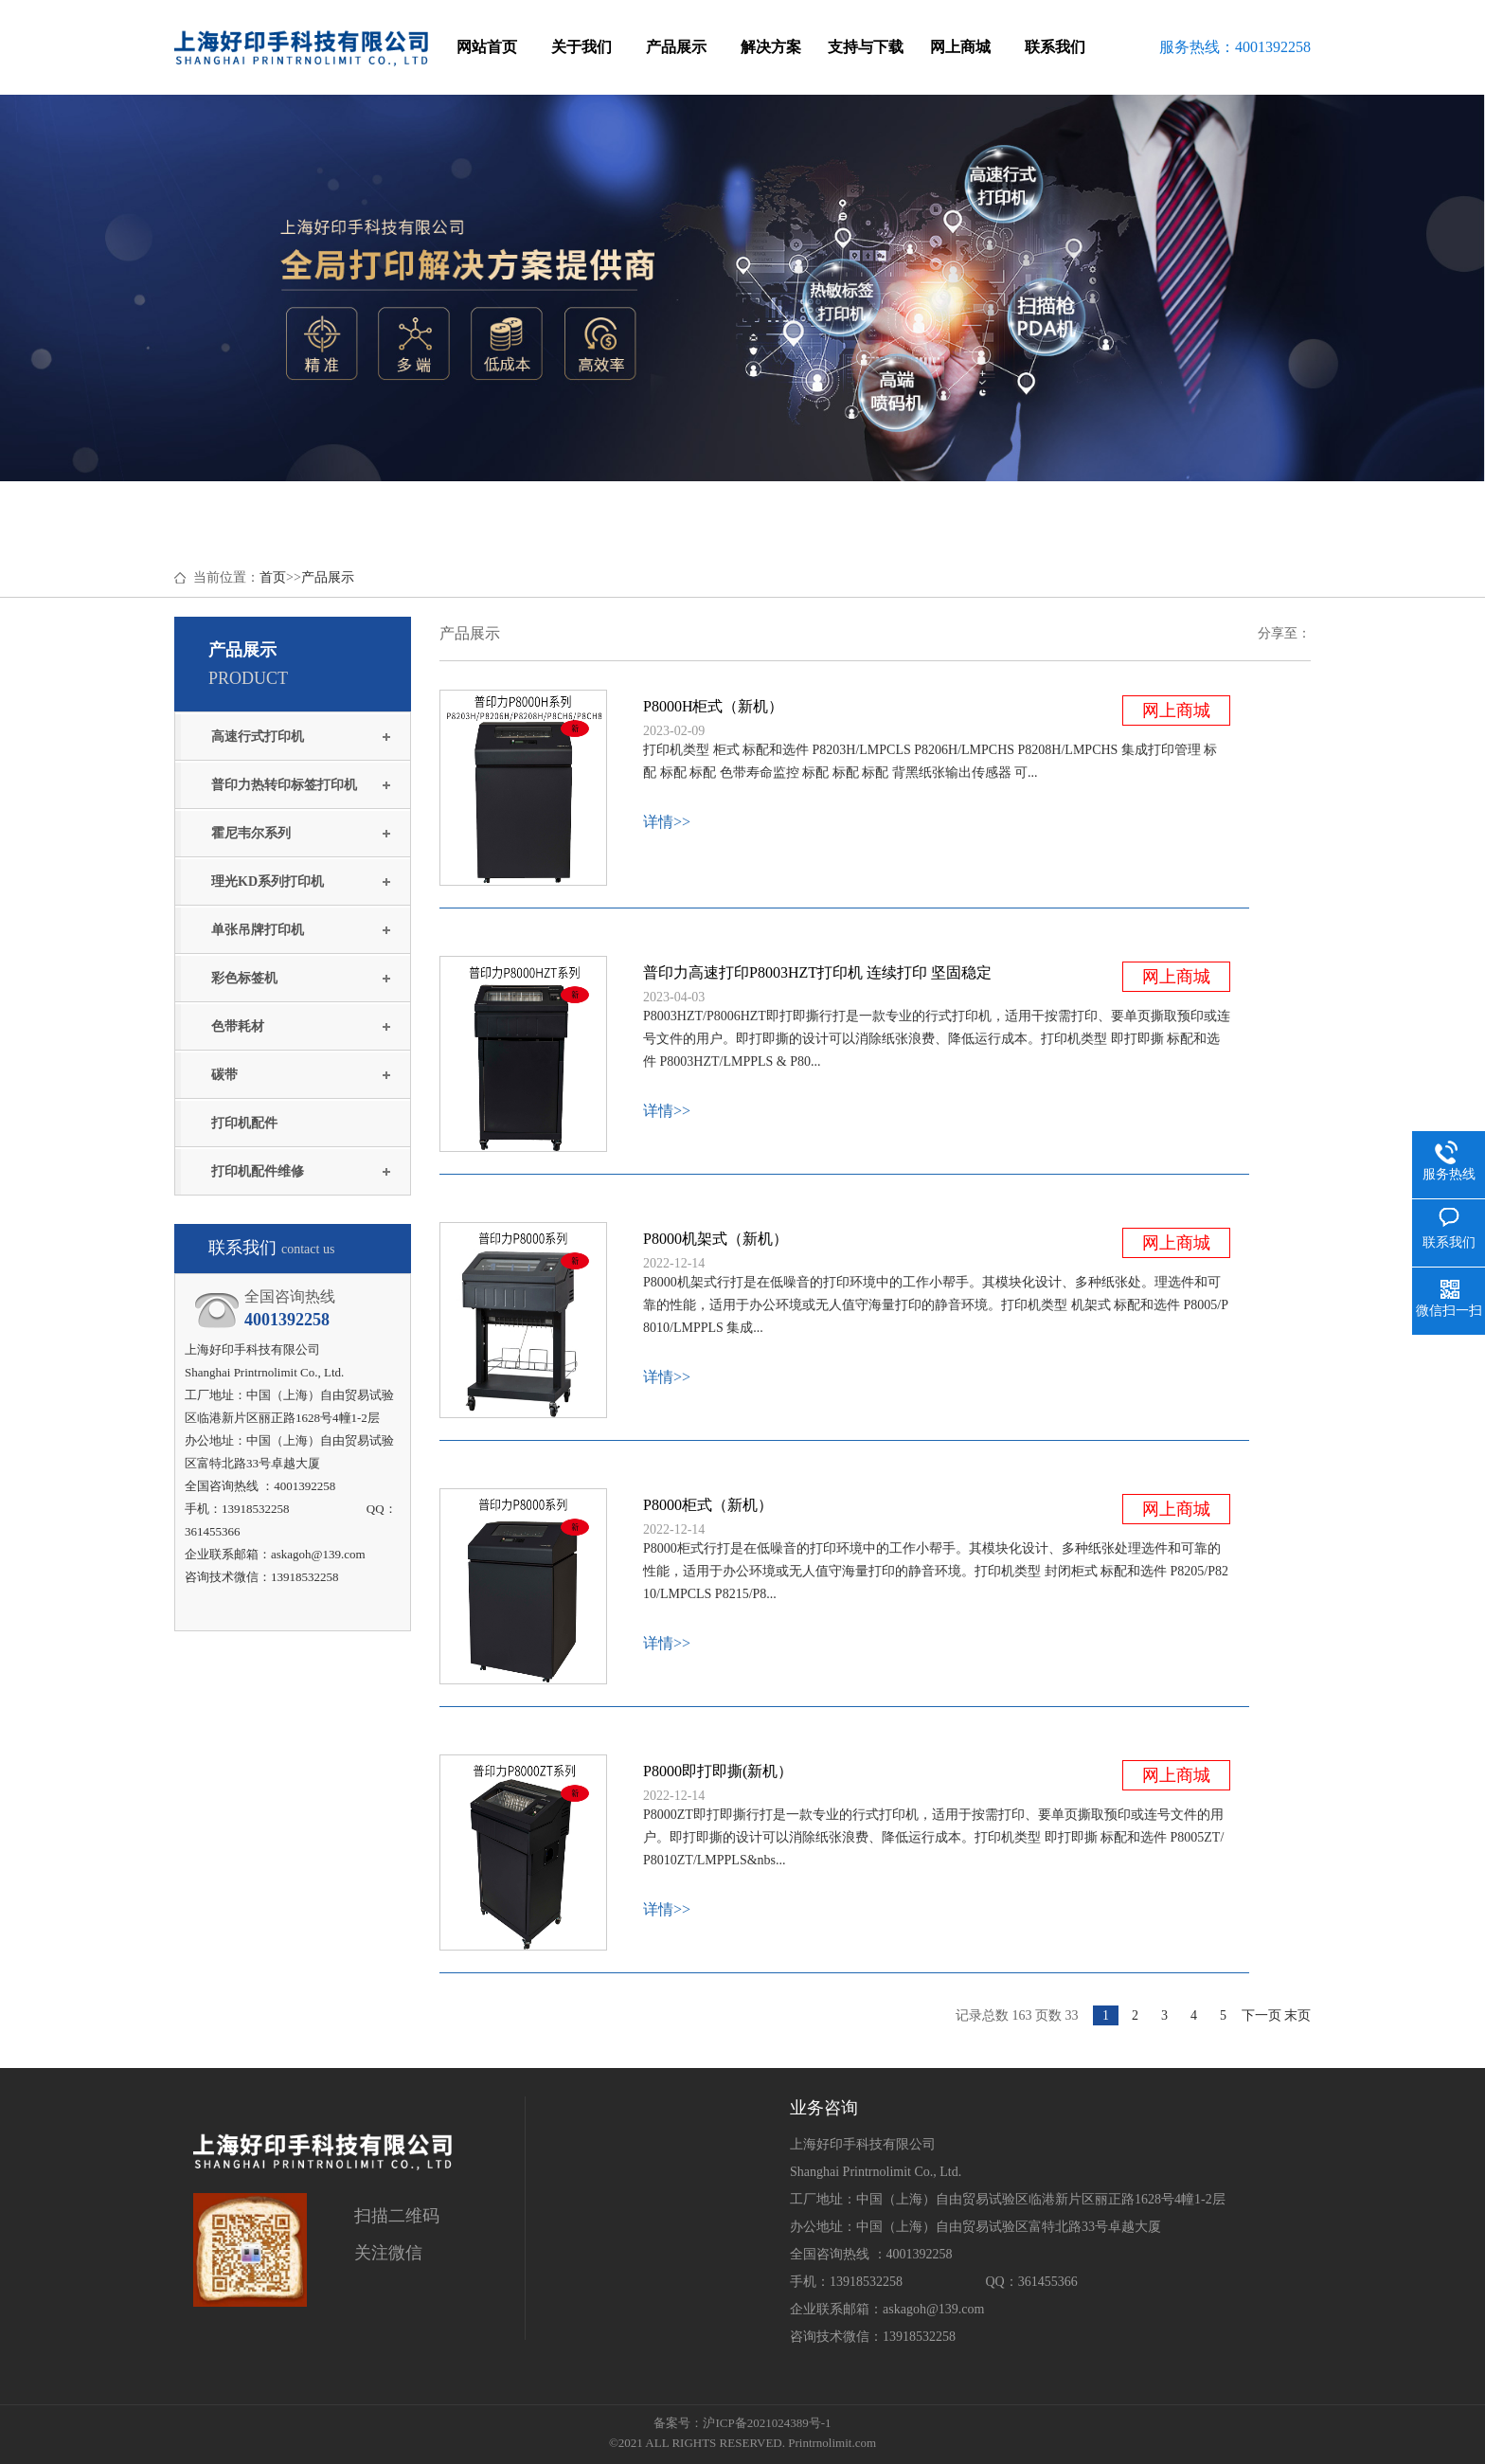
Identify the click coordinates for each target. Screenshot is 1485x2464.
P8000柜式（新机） (708, 1505)
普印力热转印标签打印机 (284, 785)
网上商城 (960, 47)
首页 (272, 577)
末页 (1297, 2015)
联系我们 (1055, 47)
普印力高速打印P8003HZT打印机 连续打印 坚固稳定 (817, 972)
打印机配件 (244, 1123)
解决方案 (771, 47)
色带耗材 (237, 1026)
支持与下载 (866, 47)
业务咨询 (824, 2107)
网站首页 (486, 47)
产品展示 (676, 47)
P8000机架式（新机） (715, 1239)
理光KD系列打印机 (267, 881)
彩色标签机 (244, 978)
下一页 (1261, 2015)
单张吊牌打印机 (257, 930)
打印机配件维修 (257, 1171)
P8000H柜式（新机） (713, 706)
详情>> (666, 822)
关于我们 (581, 47)
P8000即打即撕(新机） (718, 1771)
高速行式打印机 (257, 736)
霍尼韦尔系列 (251, 833)
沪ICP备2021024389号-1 (767, 2423)
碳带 (224, 1075)
